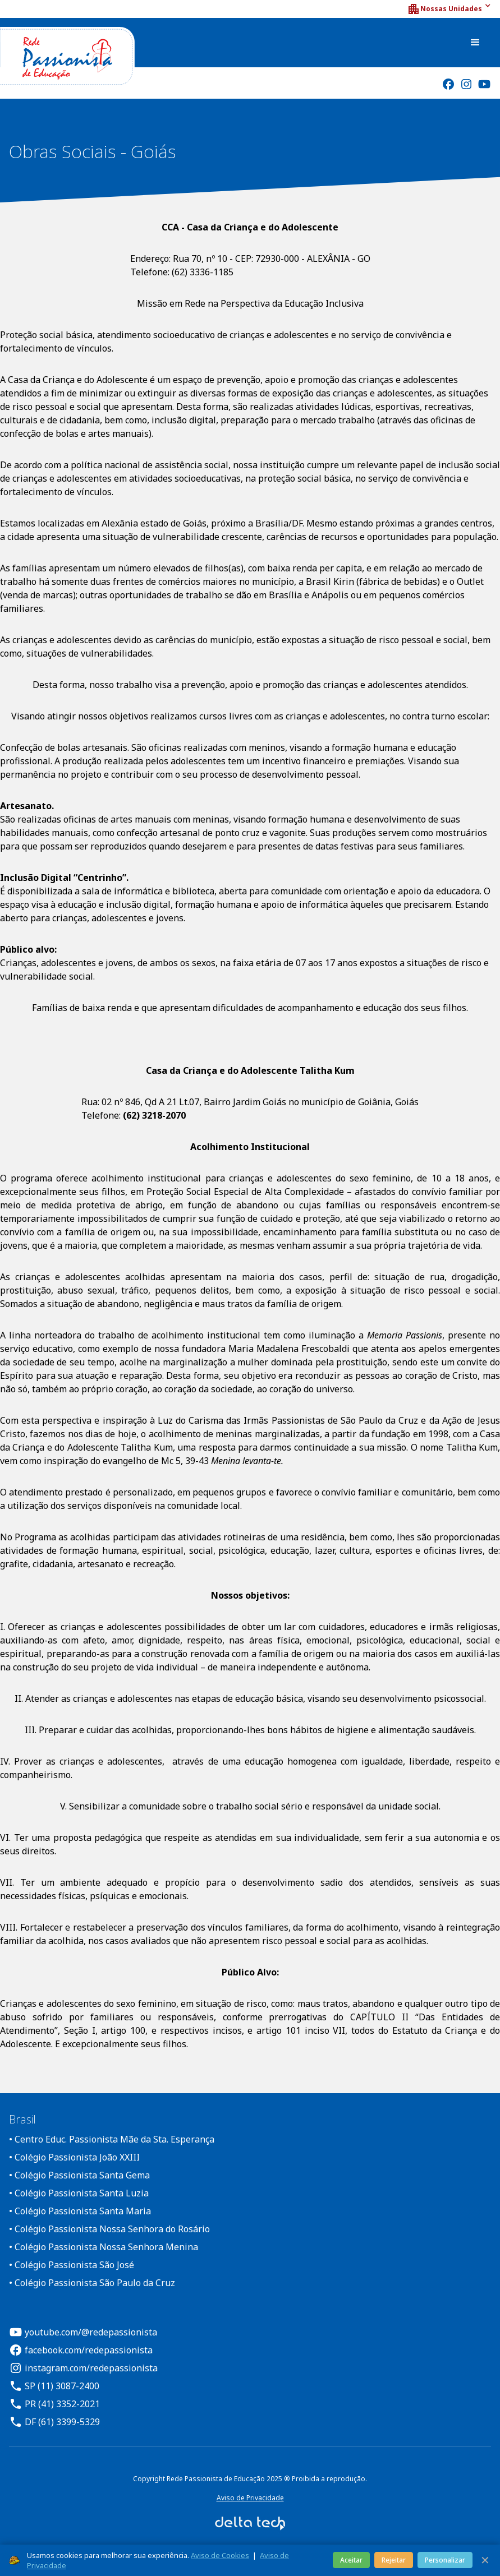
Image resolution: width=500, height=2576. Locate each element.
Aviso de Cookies (220, 2555)
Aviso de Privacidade (250, 2498)
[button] (449, 9)
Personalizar (445, 2560)
